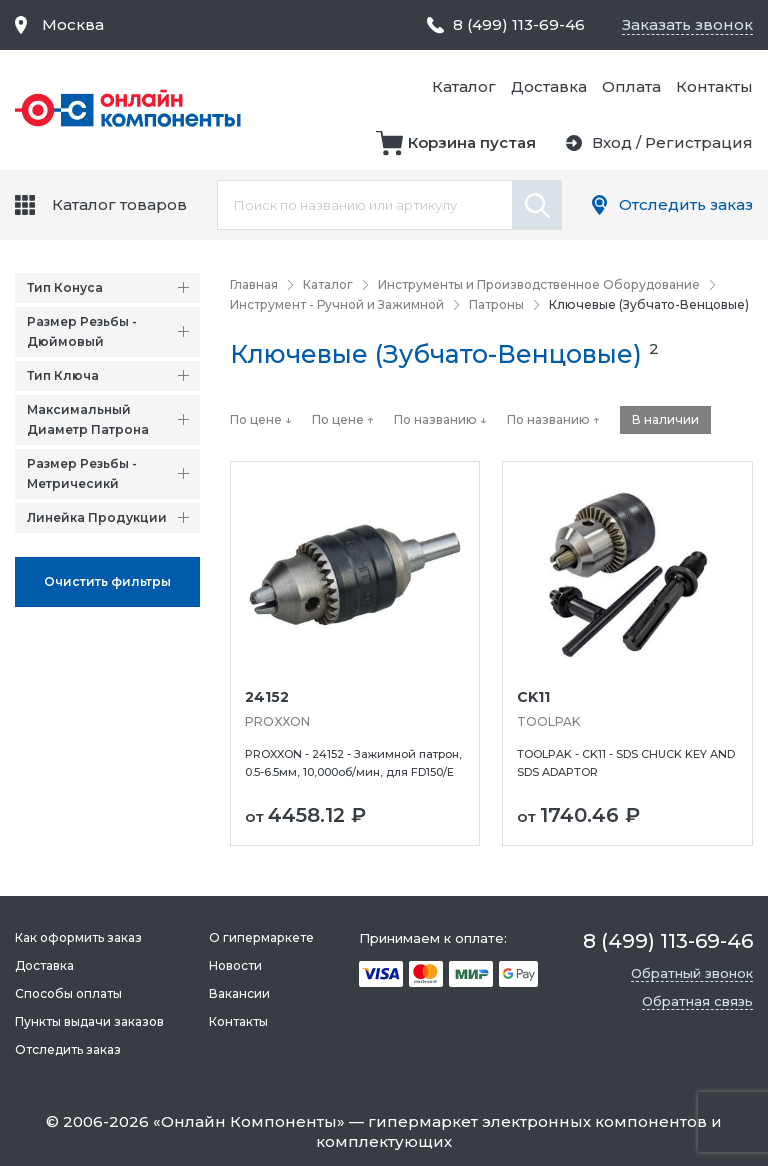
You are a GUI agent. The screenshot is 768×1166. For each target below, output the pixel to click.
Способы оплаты (68, 993)
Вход (612, 142)
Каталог (464, 86)
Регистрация (699, 142)
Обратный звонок (692, 973)
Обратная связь (697, 1001)
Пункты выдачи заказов (89, 1021)
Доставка (549, 86)
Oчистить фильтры (107, 581)
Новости (235, 965)
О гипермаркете (261, 937)
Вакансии (239, 993)
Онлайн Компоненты (249, 1121)
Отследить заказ (686, 204)
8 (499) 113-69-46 (519, 24)
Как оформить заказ (78, 937)
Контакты (714, 86)
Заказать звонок (687, 24)
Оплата (631, 86)
